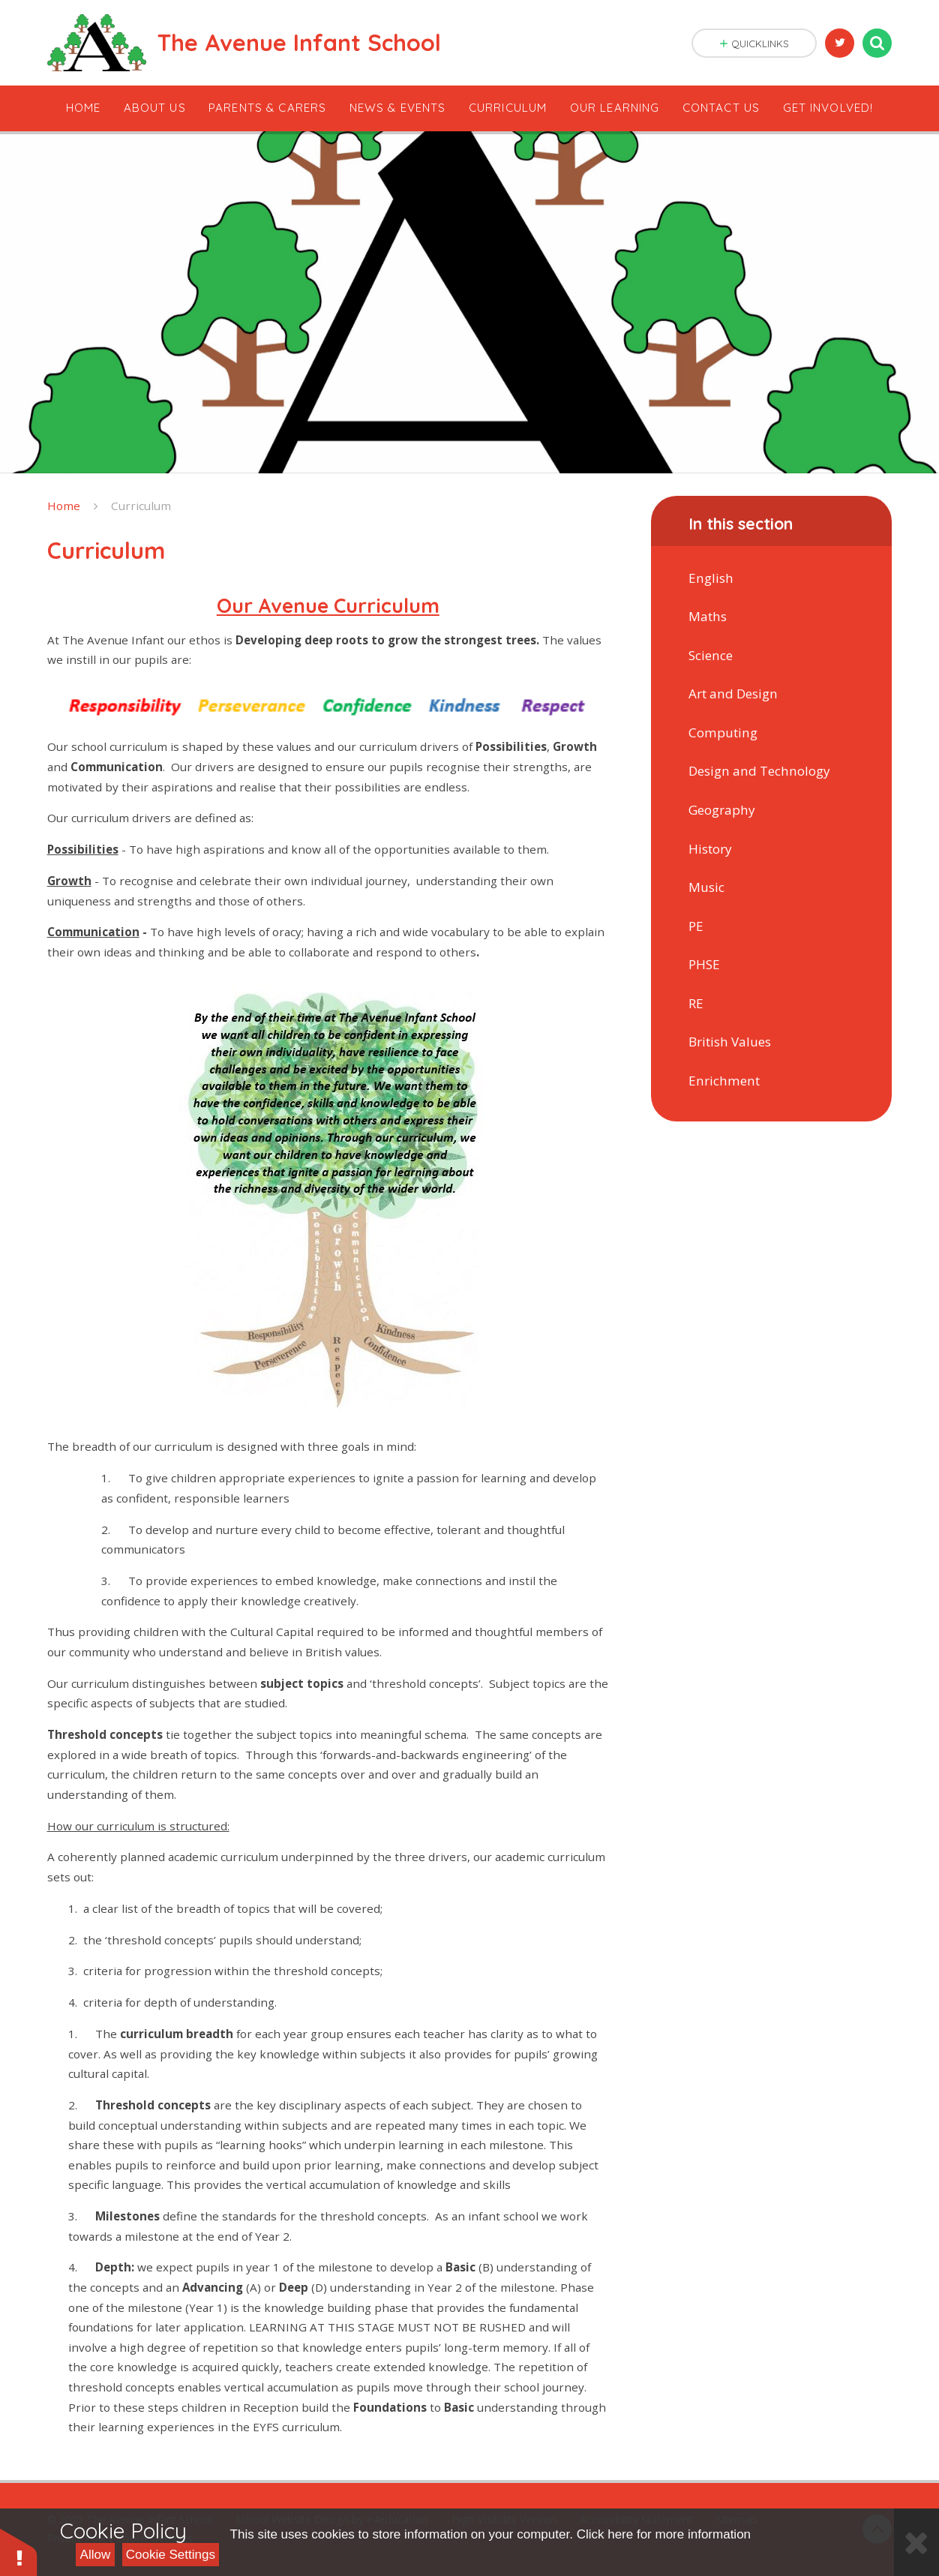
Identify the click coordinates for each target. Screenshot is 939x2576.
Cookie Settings (170, 2554)
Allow (95, 2554)
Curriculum (141, 505)
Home (63, 505)
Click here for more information (664, 2534)
